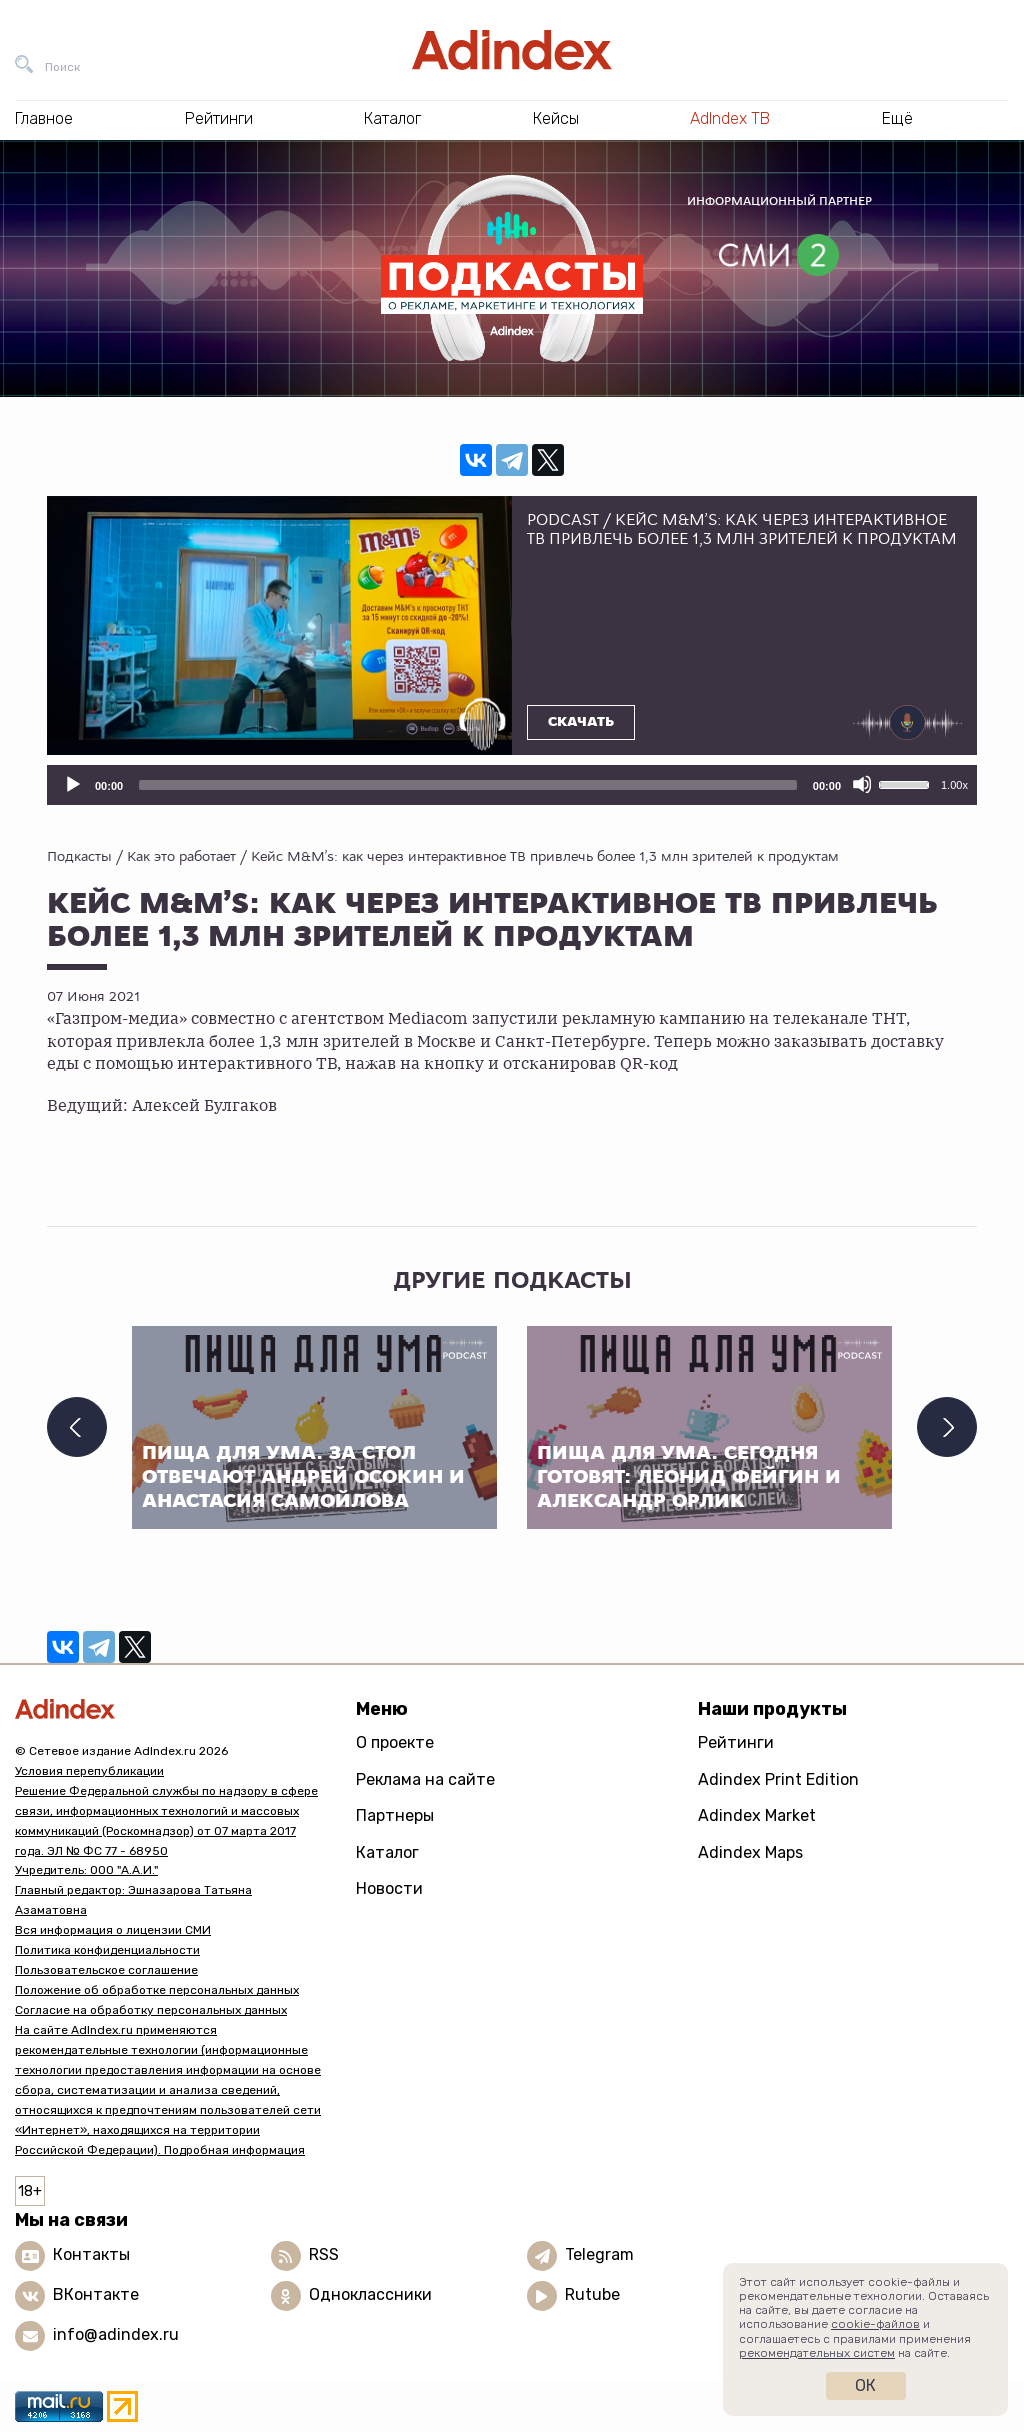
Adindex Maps (750, 1852)
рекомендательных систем (817, 2353)
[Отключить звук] (862, 784)
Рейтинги (736, 1742)
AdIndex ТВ (730, 118)
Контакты (91, 2254)
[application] (512, 785)
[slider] (468, 785)
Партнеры (395, 1815)
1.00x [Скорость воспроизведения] (954, 785)
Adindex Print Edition (778, 1779)
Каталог (387, 1852)
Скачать (581, 722)
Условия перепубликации (89, 1771)
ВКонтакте (96, 2294)
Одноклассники (370, 2294)
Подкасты (79, 856)
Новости (389, 1888)
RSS (324, 2254)
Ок (865, 2385)
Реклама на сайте (425, 1779)
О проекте (395, 1742)
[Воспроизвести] (72, 784)
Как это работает (181, 856)
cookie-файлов (875, 2324)
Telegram (599, 2254)
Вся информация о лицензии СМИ (113, 1930)
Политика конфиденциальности (107, 1950)
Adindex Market (757, 1815)
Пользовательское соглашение (106, 1970)
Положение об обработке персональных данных (157, 1990)
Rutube (592, 2294)
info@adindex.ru (116, 2334)
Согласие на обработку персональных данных (151, 2010)
